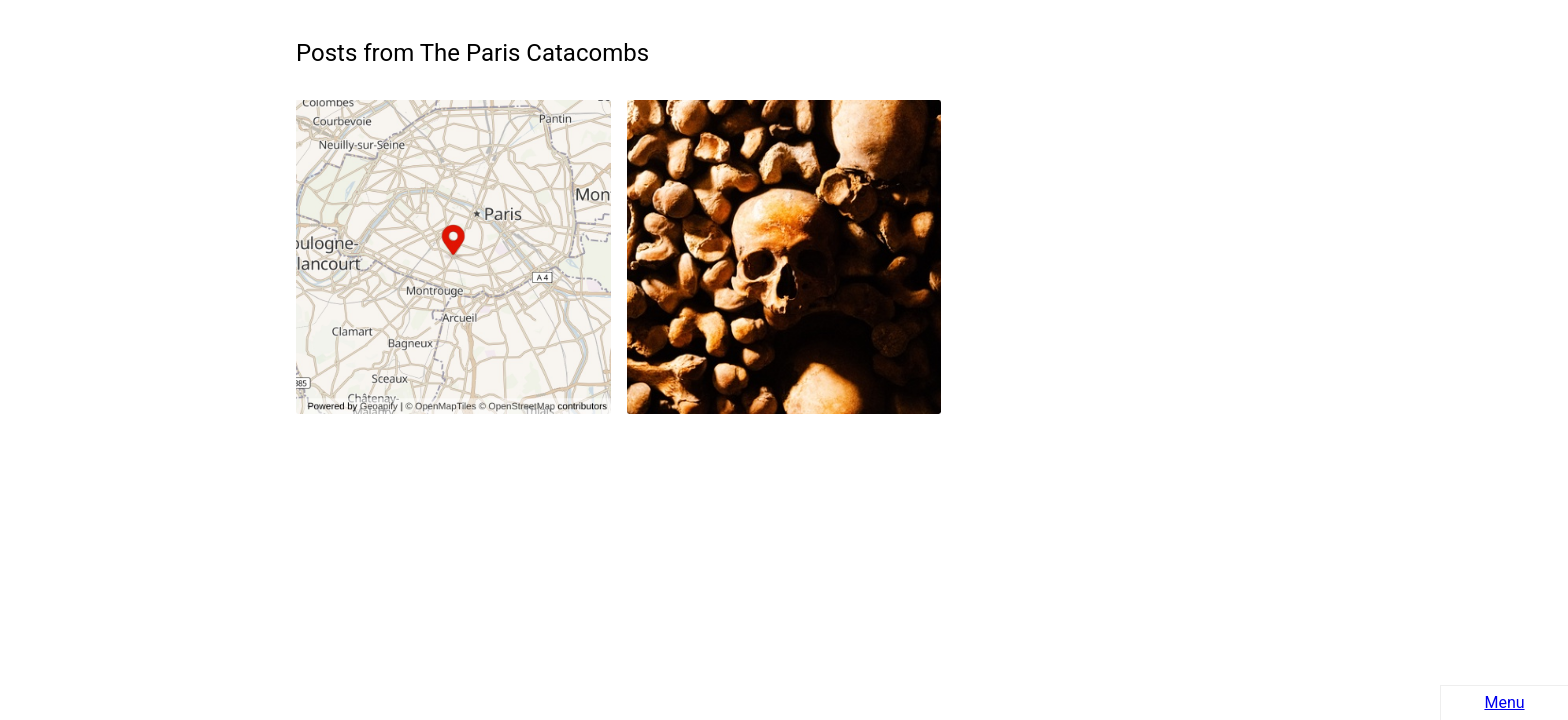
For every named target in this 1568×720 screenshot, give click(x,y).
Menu (1504, 702)
